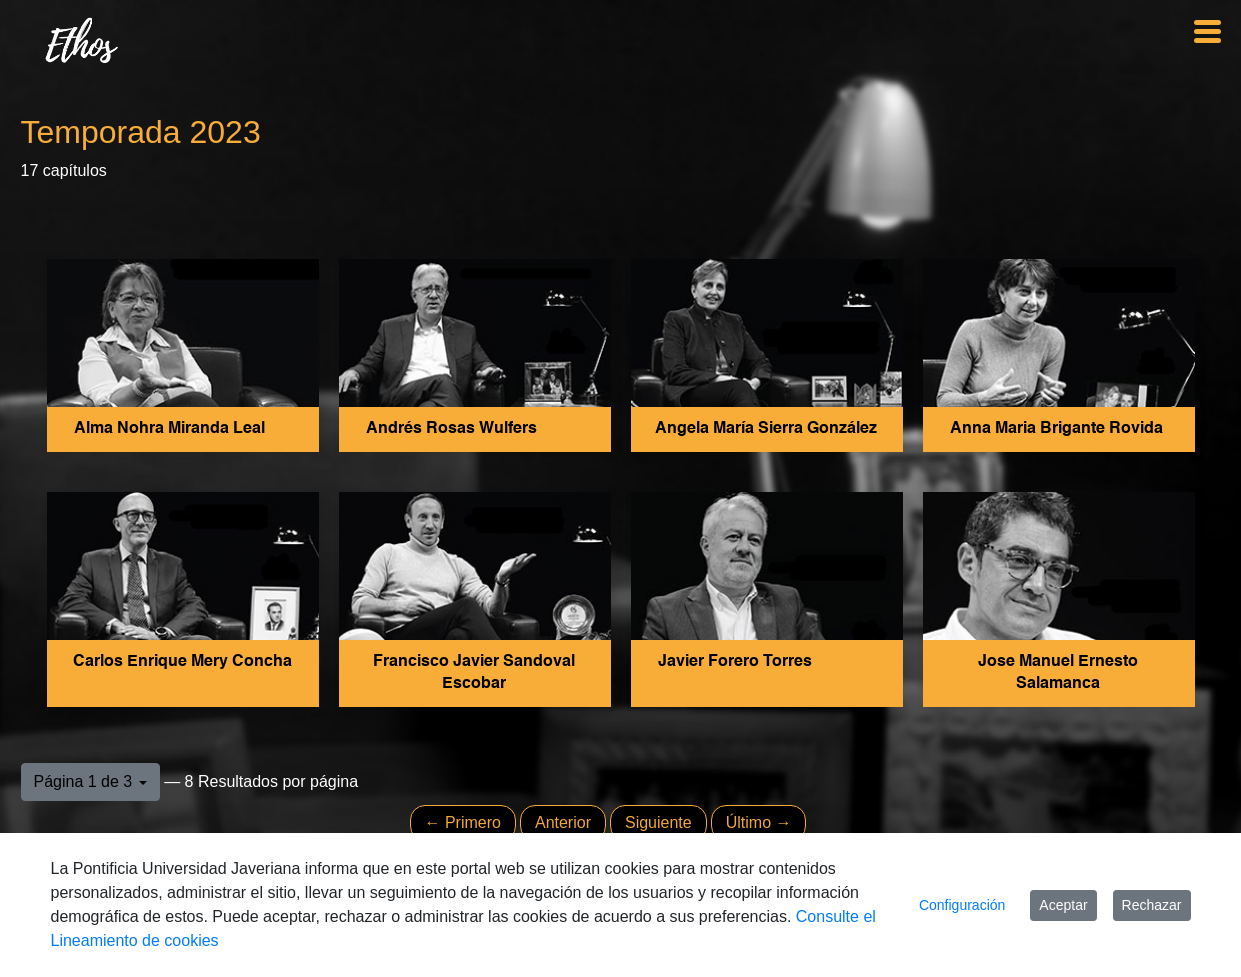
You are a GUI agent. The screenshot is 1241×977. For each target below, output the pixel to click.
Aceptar (1063, 905)
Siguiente (658, 822)
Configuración (962, 905)
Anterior (563, 822)
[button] (90, 782)
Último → (759, 822)
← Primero (463, 822)
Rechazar (1152, 905)
